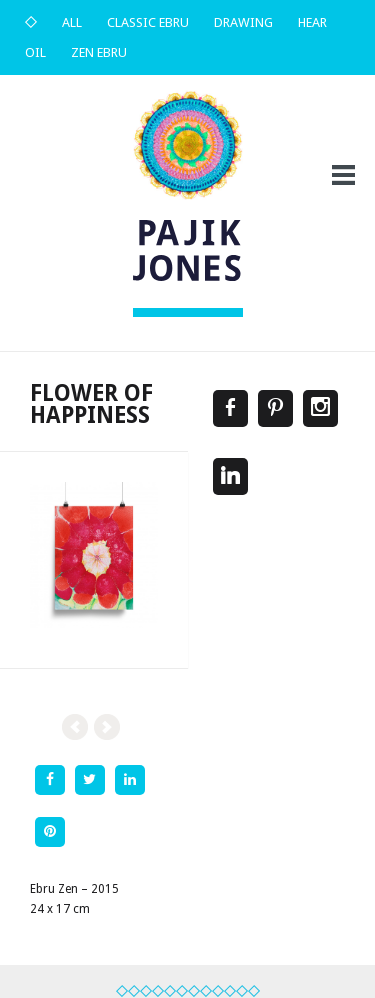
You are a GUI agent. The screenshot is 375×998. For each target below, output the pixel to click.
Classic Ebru (148, 22)
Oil (35, 52)
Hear (312, 22)
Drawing (243, 22)
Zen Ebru (99, 52)
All (72, 22)
